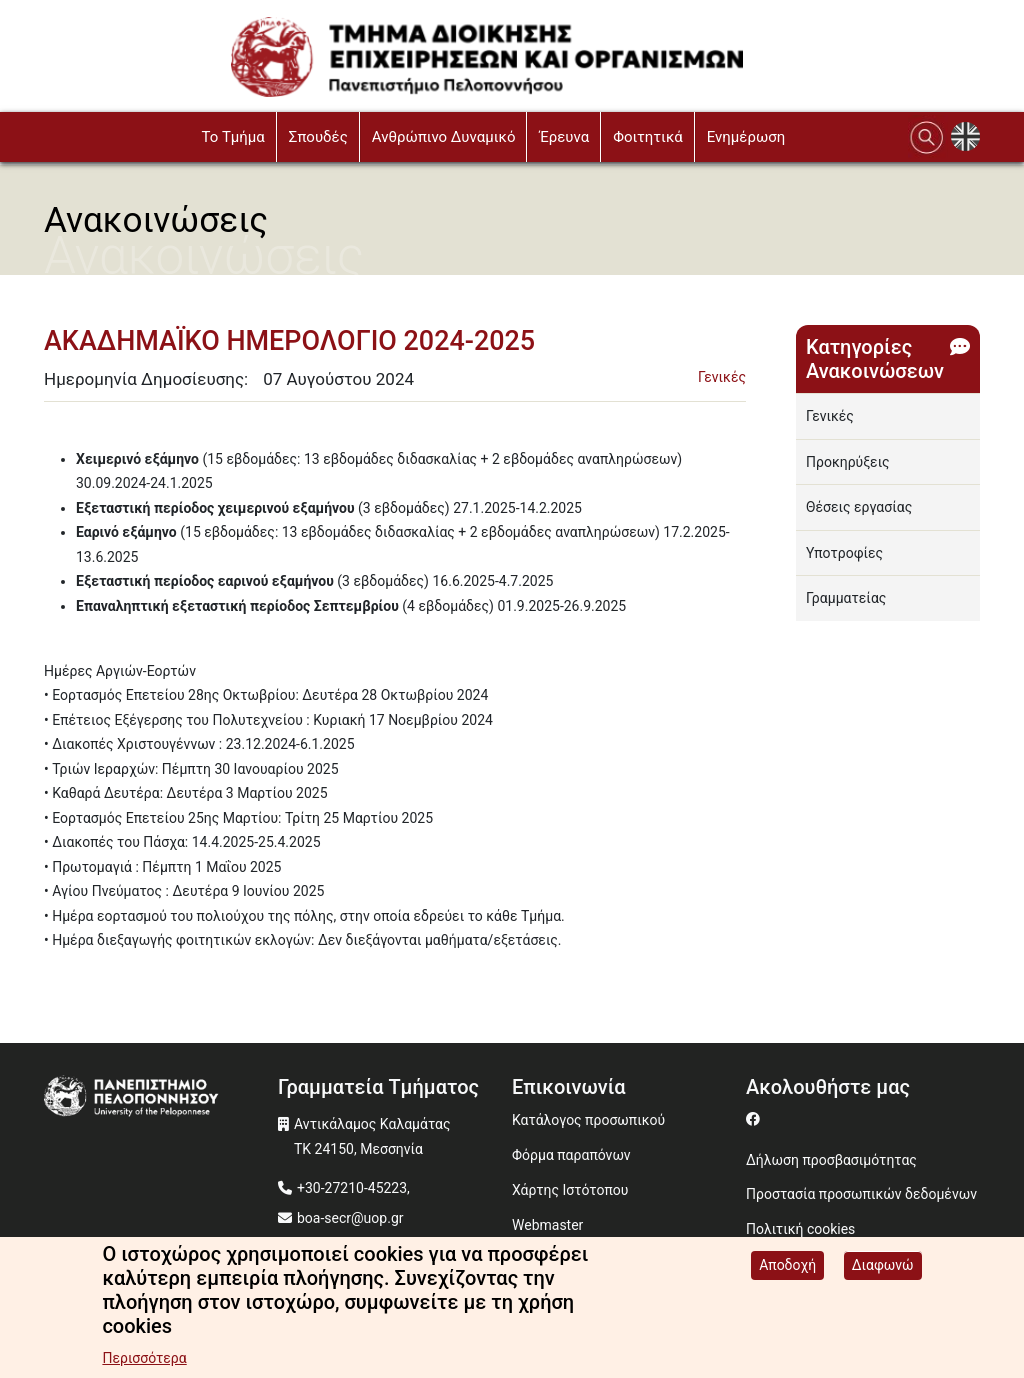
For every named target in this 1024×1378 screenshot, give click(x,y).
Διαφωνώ (883, 1265)
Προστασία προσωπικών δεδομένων (861, 1194)
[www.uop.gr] (161, 1098)
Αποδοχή (787, 1265)
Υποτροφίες (844, 553)
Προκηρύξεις (848, 462)
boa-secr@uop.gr (350, 1218)
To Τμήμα (232, 137)
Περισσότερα (144, 1358)
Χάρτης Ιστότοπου (570, 1190)
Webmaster (547, 1225)
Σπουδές (318, 137)
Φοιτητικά (648, 137)
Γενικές (722, 377)
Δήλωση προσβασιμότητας (831, 1160)
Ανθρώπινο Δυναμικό (444, 137)
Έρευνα (564, 137)
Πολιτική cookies (800, 1229)
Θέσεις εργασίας (859, 507)
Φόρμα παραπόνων (571, 1155)
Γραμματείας (846, 598)
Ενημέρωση (746, 137)
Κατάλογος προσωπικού (588, 1120)
